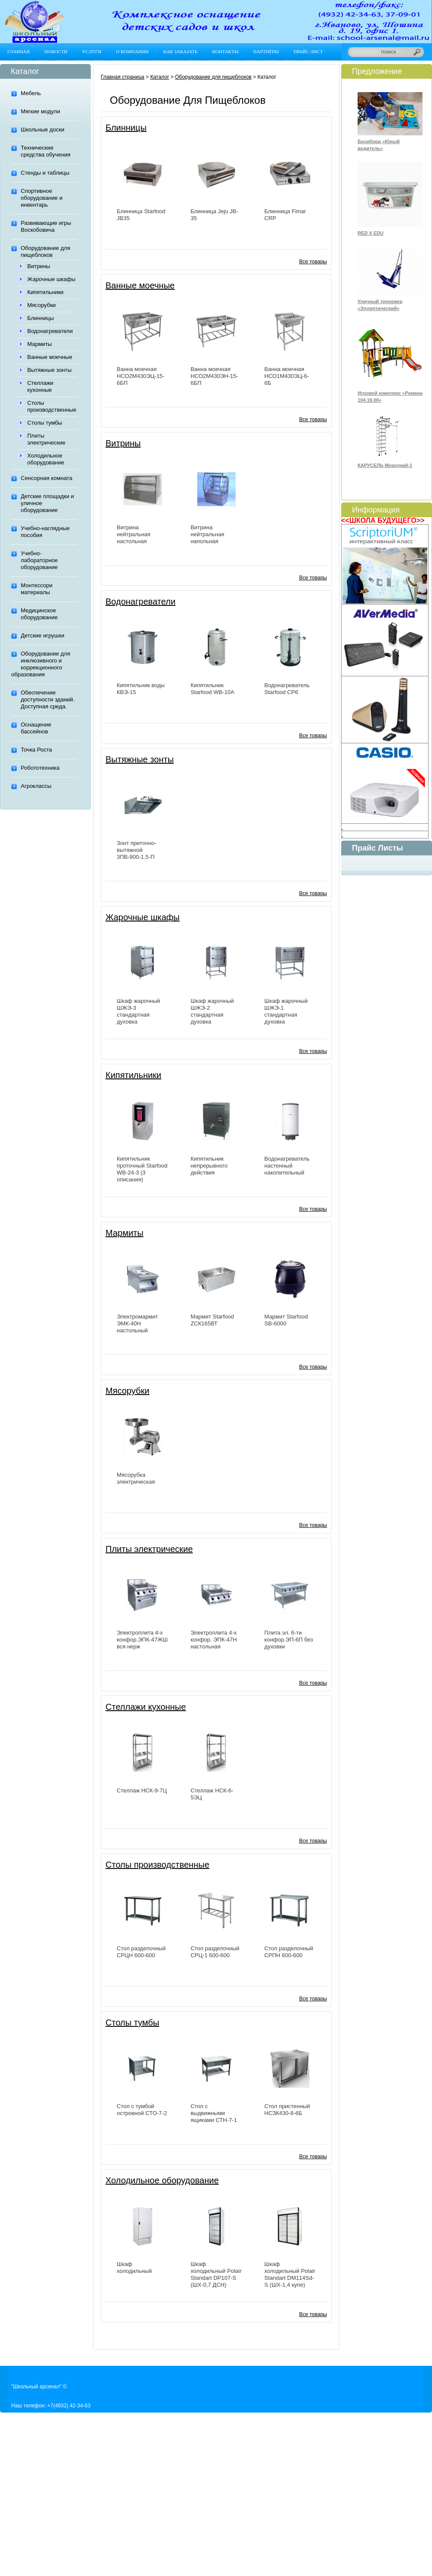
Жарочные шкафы (51, 279)
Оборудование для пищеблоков (45, 251)
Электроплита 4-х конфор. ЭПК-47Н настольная (214, 1639)
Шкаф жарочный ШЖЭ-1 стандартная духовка (285, 1011)
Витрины (38, 266)
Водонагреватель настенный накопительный (287, 1165)
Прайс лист (308, 51)
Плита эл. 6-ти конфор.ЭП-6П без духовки (288, 1639)
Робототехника (40, 768)
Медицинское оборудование (39, 614)
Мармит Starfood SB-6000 (285, 1320)
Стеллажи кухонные (40, 386)
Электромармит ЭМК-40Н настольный (137, 1323)
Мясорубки (41, 305)
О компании (132, 51)
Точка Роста (36, 749)
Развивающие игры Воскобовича (46, 226)
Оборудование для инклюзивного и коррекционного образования (40, 664)
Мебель (31, 93)
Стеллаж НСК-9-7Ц (142, 1790)
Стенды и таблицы (45, 173)
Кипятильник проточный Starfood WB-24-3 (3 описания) (142, 1169)
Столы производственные (51, 406)
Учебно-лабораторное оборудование (39, 560)
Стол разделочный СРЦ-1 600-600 (215, 1951)
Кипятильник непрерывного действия (209, 1165)
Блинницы (40, 318)
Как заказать (180, 51)
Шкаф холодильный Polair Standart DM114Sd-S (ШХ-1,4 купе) (289, 2274)
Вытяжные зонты (49, 370)
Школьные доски (42, 129)
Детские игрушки (42, 635)
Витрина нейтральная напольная (207, 534)
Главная (18, 51)
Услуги (91, 51)
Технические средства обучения (45, 151)
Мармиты (39, 344)
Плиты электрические (46, 439)
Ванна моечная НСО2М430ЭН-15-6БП (214, 376)
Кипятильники (45, 292)
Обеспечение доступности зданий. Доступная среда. (48, 699)
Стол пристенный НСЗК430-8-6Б (287, 2109)
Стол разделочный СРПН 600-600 (288, 1951)
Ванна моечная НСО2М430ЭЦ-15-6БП (140, 376)
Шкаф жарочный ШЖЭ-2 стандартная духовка (212, 1011)
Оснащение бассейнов (36, 728)
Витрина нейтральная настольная (133, 534)
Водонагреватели (50, 331)
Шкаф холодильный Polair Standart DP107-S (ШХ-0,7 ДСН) (216, 2274)
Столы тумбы (44, 422)
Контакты (225, 51)
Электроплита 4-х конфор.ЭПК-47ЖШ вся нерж (142, 1639)
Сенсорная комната (46, 478)
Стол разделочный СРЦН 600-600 (141, 1951)
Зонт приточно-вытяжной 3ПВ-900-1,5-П (137, 850)
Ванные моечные (49, 357)
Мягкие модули (40, 111)
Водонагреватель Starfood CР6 (287, 688)
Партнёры (266, 51)
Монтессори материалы (36, 588)
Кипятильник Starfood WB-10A (212, 688)
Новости (56, 51)
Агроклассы (36, 786)
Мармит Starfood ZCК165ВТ (212, 1320)
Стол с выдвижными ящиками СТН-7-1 (214, 2113)
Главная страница (122, 77)
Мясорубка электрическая (136, 1478)
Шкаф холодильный (134, 2267)
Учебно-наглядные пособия (45, 531)
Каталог (159, 77)
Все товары (313, 262)
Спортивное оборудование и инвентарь (41, 198)
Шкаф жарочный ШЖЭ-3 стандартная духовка (138, 1011)
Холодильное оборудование (45, 459)
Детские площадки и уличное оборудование (47, 503)
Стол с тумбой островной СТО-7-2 (142, 2109)
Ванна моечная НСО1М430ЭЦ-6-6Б (286, 376)
